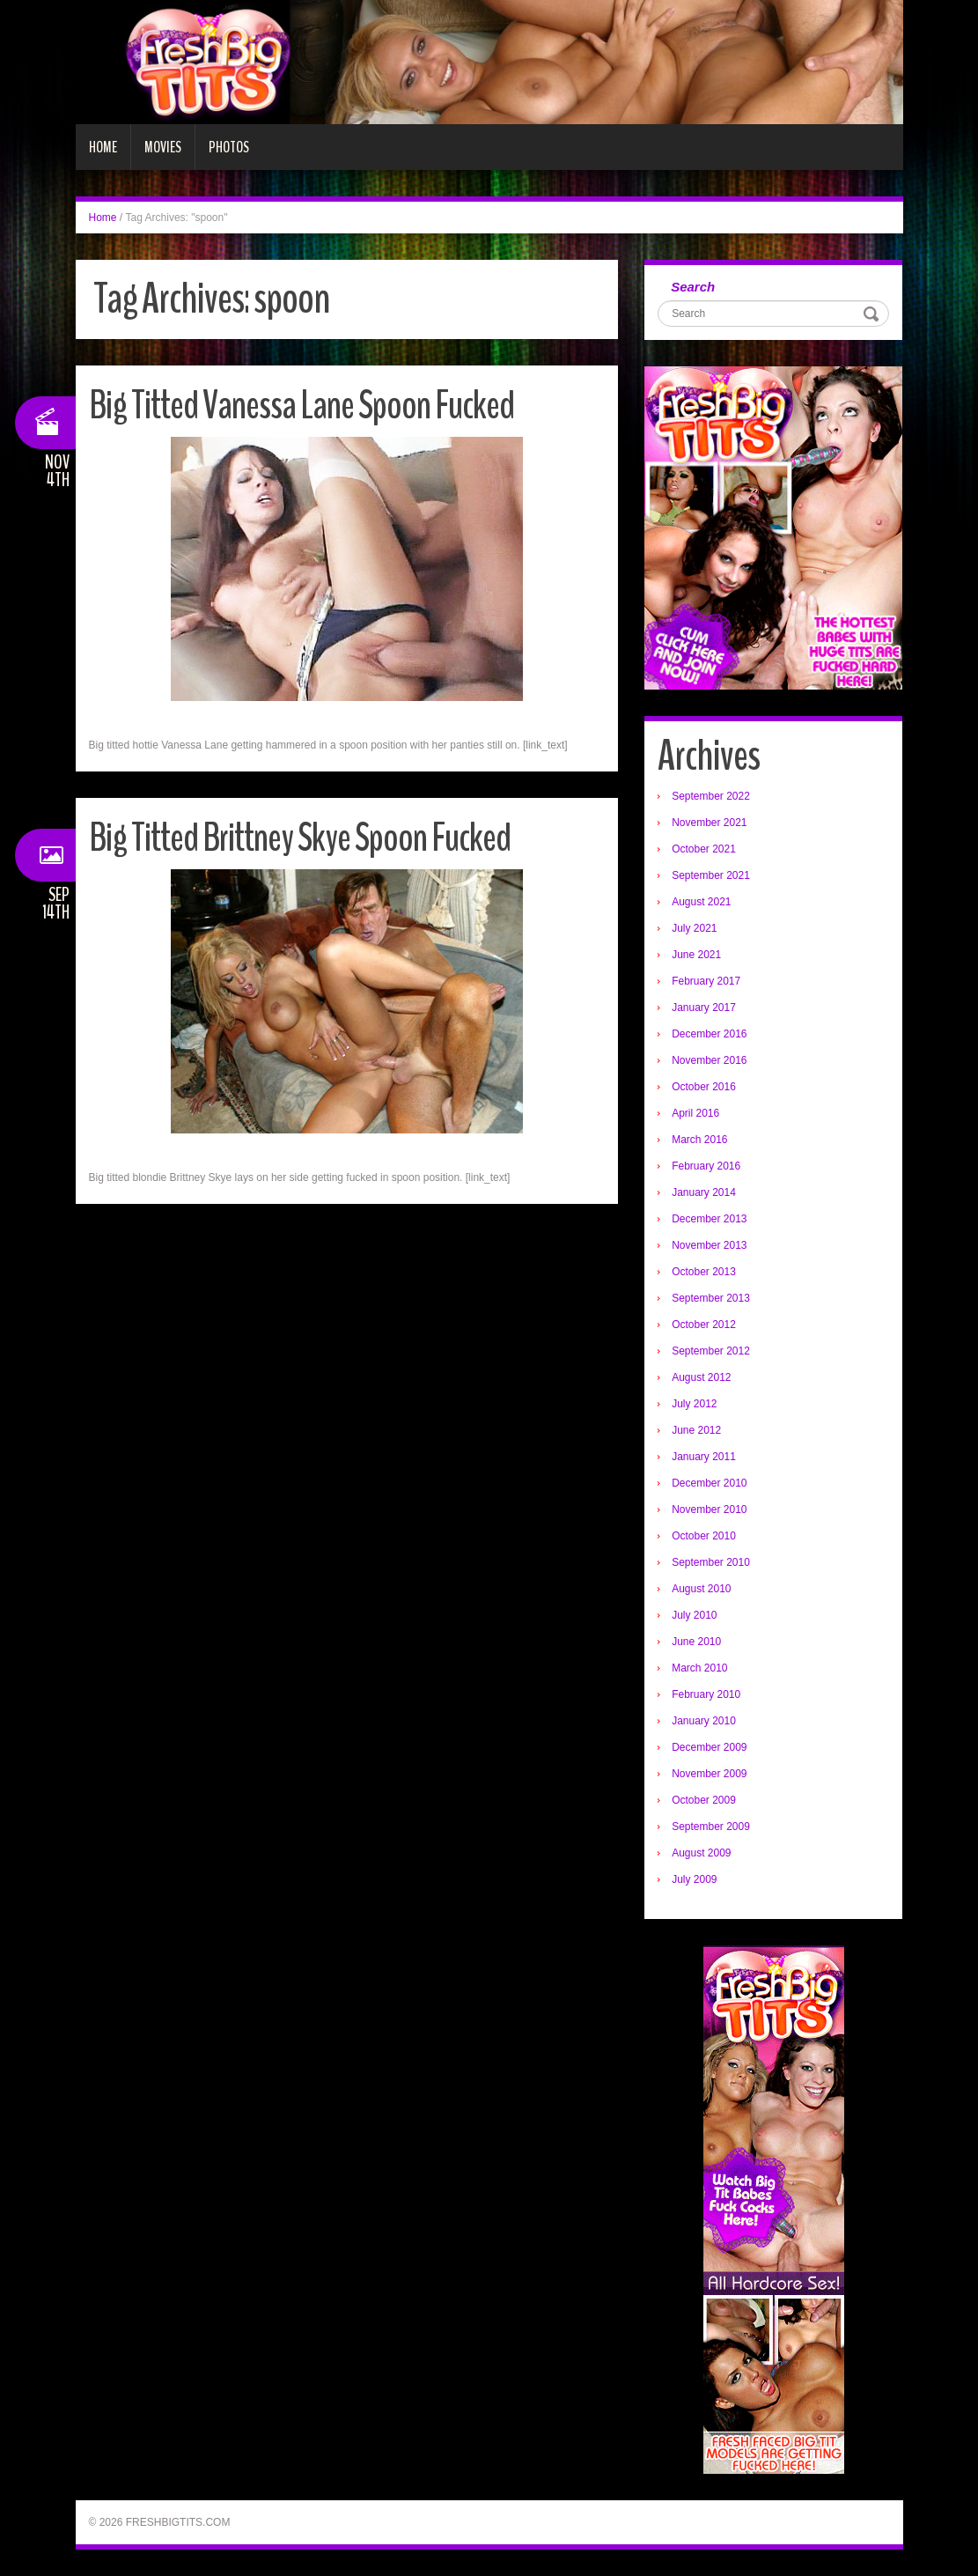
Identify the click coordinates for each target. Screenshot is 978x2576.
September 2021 (711, 875)
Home (103, 147)
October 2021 (704, 849)
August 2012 (701, 1377)
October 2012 (704, 1324)
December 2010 (709, 1483)
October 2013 (704, 1272)
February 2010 (706, 1694)
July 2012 (694, 1404)
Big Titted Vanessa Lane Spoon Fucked (301, 405)
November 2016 (709, 1060)
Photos (229, 147)
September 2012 (711, 1351)
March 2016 (699, 1139)
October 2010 (704, 1536)
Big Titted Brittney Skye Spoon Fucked (300, 838)
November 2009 (709, 1774)
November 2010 (709, 1509)
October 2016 (704, 1087)
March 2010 (699, 1668)
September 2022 (711, 796)
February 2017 (706, 981)
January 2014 (704, 1192)
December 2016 (709, 1034)
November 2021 (709, 822)
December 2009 (709, 1747)
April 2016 (695, 1113)
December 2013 (709, 1219)
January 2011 (704, 1456)
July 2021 (694, 928)
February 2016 (706, 1166)
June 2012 (696, 1430)
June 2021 (696, 954)
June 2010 (696, 1641)
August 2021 (701, 902)
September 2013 (711, 1298)
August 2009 (701, 1853)
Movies (162, 147)
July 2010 (694, 1615)
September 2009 (711, 1826)
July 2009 (694, 1879)
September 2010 (711, 1562)
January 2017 (704, 1007)
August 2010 (701, 1589)
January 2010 (704, 1721)
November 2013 (709, 1245)
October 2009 (704, 1800)
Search (693, 286)
